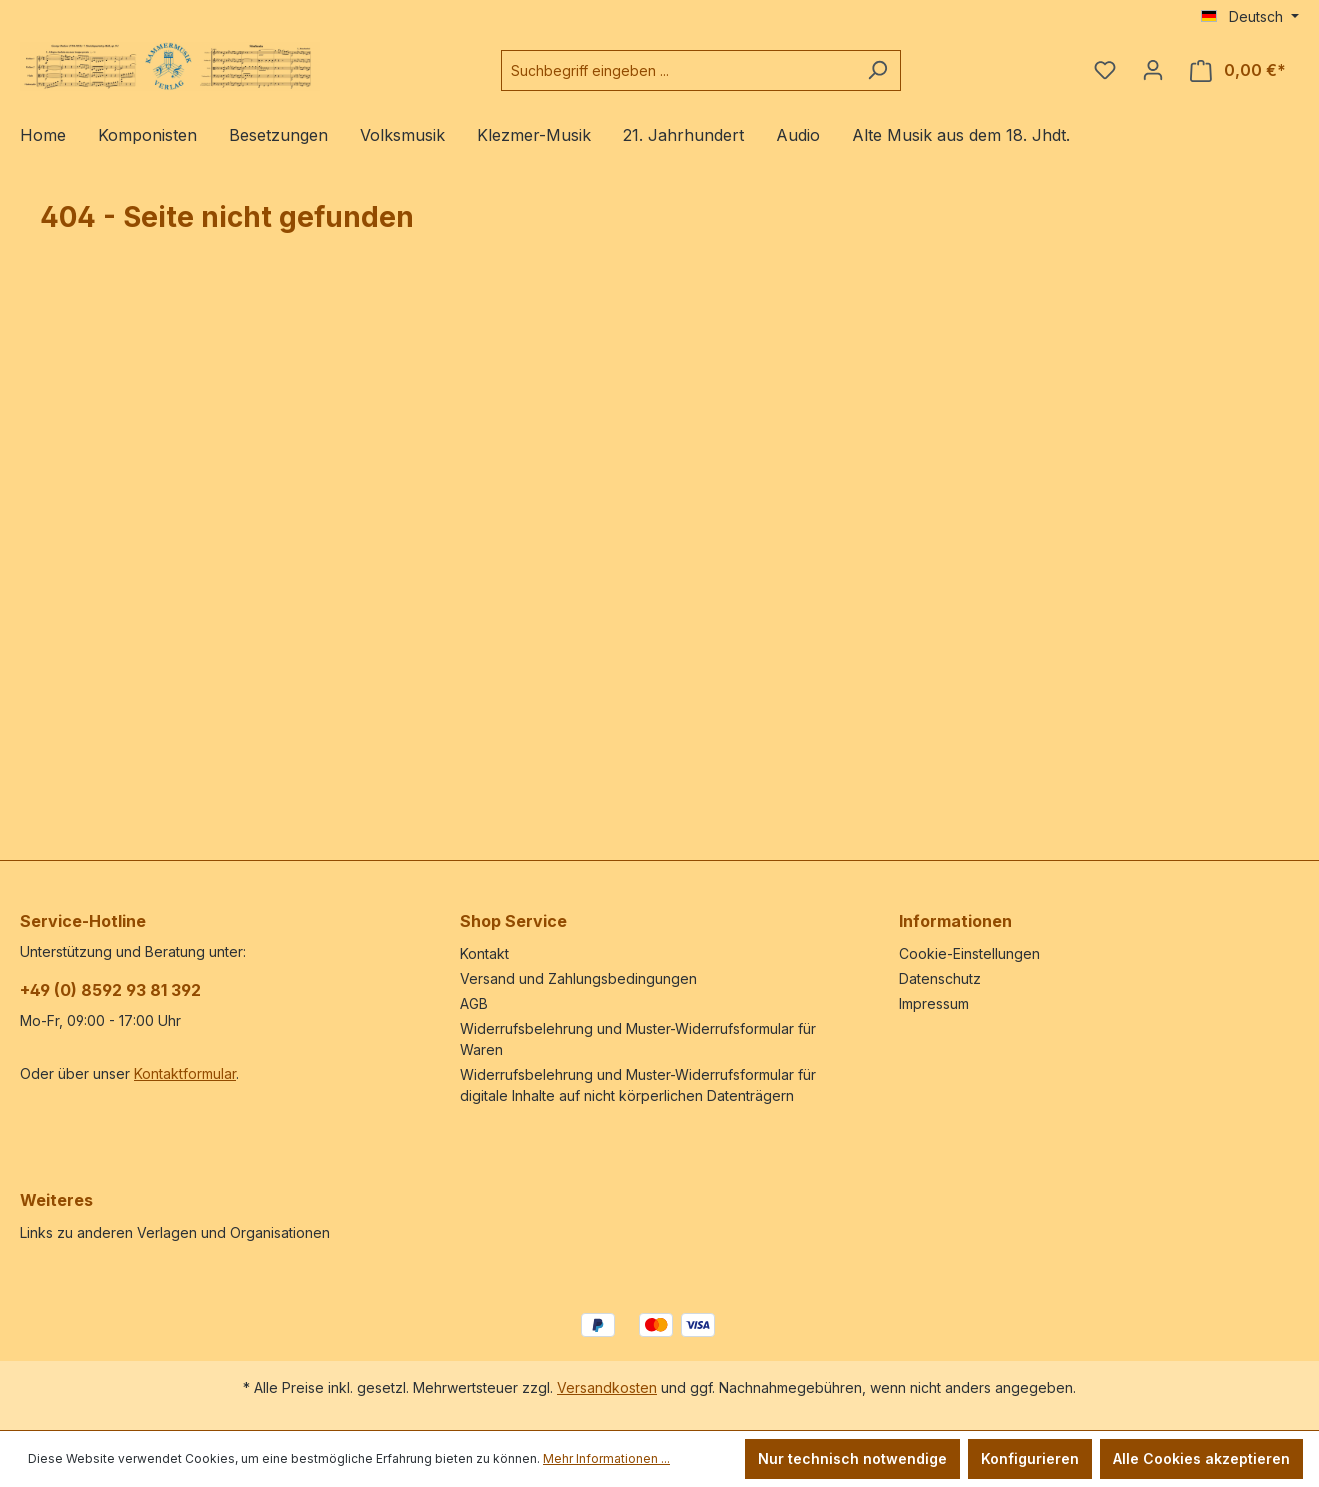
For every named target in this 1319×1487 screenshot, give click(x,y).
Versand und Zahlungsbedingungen (578, 978)
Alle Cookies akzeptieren (1201, 1458)
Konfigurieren (1030, 1458)
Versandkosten (607, 1387)
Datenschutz (940, 978)
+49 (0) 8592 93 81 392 (110, 990)
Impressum (934, 1003)
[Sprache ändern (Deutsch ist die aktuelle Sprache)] (1250, 17)
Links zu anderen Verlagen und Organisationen (175, 1232)
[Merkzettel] (1105, 70)
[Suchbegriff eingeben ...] (678, 70)
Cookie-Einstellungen (969, 953)
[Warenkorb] (1238, 70)
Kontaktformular (185, 1073)
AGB (474, 1003)
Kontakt (484, 953)
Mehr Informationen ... (606, 1458)
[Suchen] (877, 70)
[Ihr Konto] (1153, 70)
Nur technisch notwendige (852, 1458)
